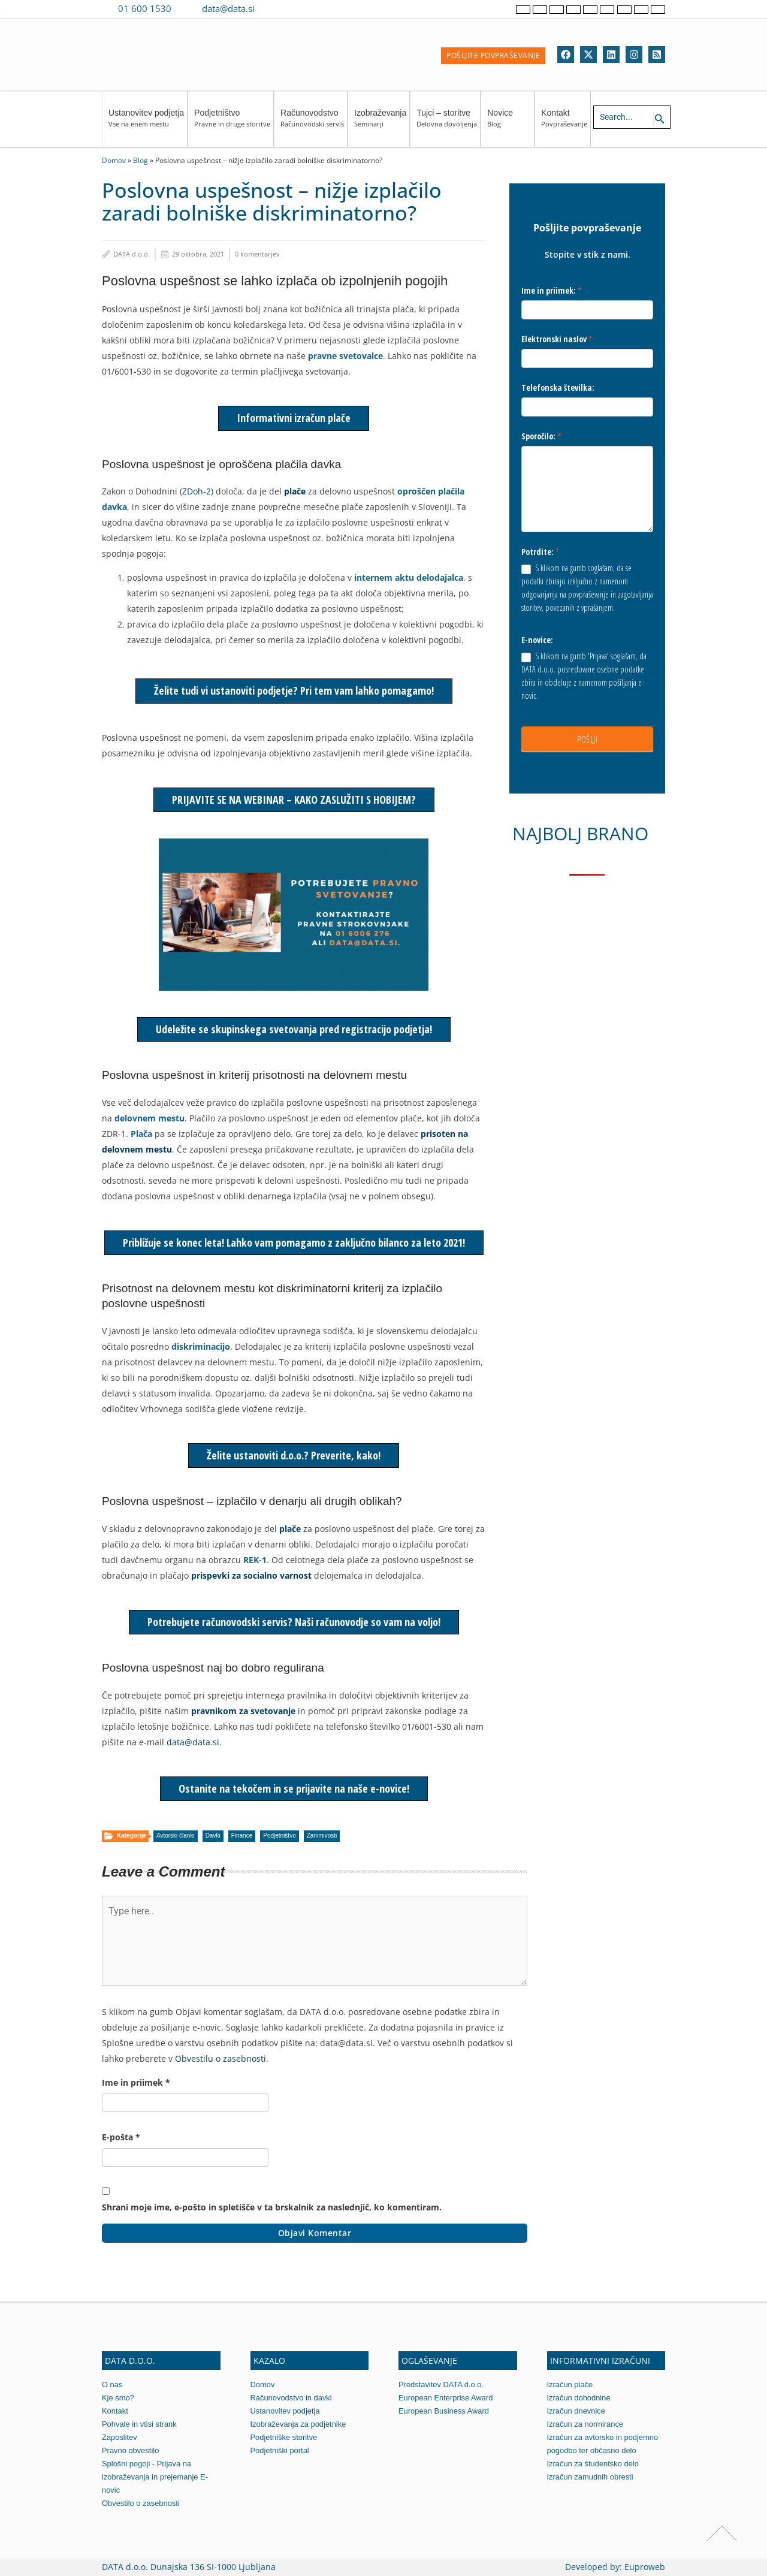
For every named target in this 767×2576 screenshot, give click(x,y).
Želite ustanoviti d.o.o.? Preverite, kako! (294, 1455)
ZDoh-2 (196, 491)
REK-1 (255, 1559)
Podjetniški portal (280, 2450)
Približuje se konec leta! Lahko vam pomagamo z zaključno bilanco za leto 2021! (294, 1242)
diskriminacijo (200, 1346)
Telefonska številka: (557, 387)
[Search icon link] (659, 119)
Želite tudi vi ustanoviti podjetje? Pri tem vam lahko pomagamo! (294, 690)
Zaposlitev (119, 2437)
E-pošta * (121, 2137)
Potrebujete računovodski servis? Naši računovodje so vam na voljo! (293, 1622)
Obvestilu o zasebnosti (220, 2058)
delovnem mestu (149, 1118)
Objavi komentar (315, 2233)
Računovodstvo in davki (291, 2397)
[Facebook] (565, 54)
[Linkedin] (611, 54)
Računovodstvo (312, 124)
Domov (114, 160)
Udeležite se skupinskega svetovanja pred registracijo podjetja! (294, 1029)
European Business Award (444, 2410)
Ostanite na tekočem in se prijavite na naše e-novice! (294, 1788)
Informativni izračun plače (294, 418)
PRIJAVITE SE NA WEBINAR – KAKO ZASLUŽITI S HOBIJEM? (294, 799)
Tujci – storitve (446, 124)
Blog (140, 160)
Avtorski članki (175, 1835)
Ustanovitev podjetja (146, 124)
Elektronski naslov (557, 339)
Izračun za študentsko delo (593, 2463)
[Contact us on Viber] (275, 8)
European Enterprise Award (446, 2397)
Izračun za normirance (585, 2424)
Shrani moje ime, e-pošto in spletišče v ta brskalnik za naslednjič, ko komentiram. (272, 2207)
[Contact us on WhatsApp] (292, 8)
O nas (112, 2384)
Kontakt (564, 124)
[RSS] (656, 54)
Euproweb (644, 2566)
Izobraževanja (380, 124)
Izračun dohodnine (579, 2397)
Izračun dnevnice (576, 2410)
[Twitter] (588, 54)
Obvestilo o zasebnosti (141, 2503)
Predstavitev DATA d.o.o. (441, 2384)
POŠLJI (587, 739)
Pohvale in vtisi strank (139, 2424)
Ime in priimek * (136, 2082)
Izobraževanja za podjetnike (298, 2424)
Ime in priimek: (551, 290)
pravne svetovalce (345, 355)
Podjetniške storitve (284, 2437)
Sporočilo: (541, 436)
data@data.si (228, 8)
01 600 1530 (144, 8)
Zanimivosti (322, 1835)
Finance (242, 1835)
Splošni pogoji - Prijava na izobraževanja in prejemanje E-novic (155, 2476)
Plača (141, 1133)
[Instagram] (634, 54)
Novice (509, 124)
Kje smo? (118, 2397)
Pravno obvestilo (130, 2450)
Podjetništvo (232, 124)
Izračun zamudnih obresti (590, 2476)
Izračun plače (570, 2384)
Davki (213, 1835)
